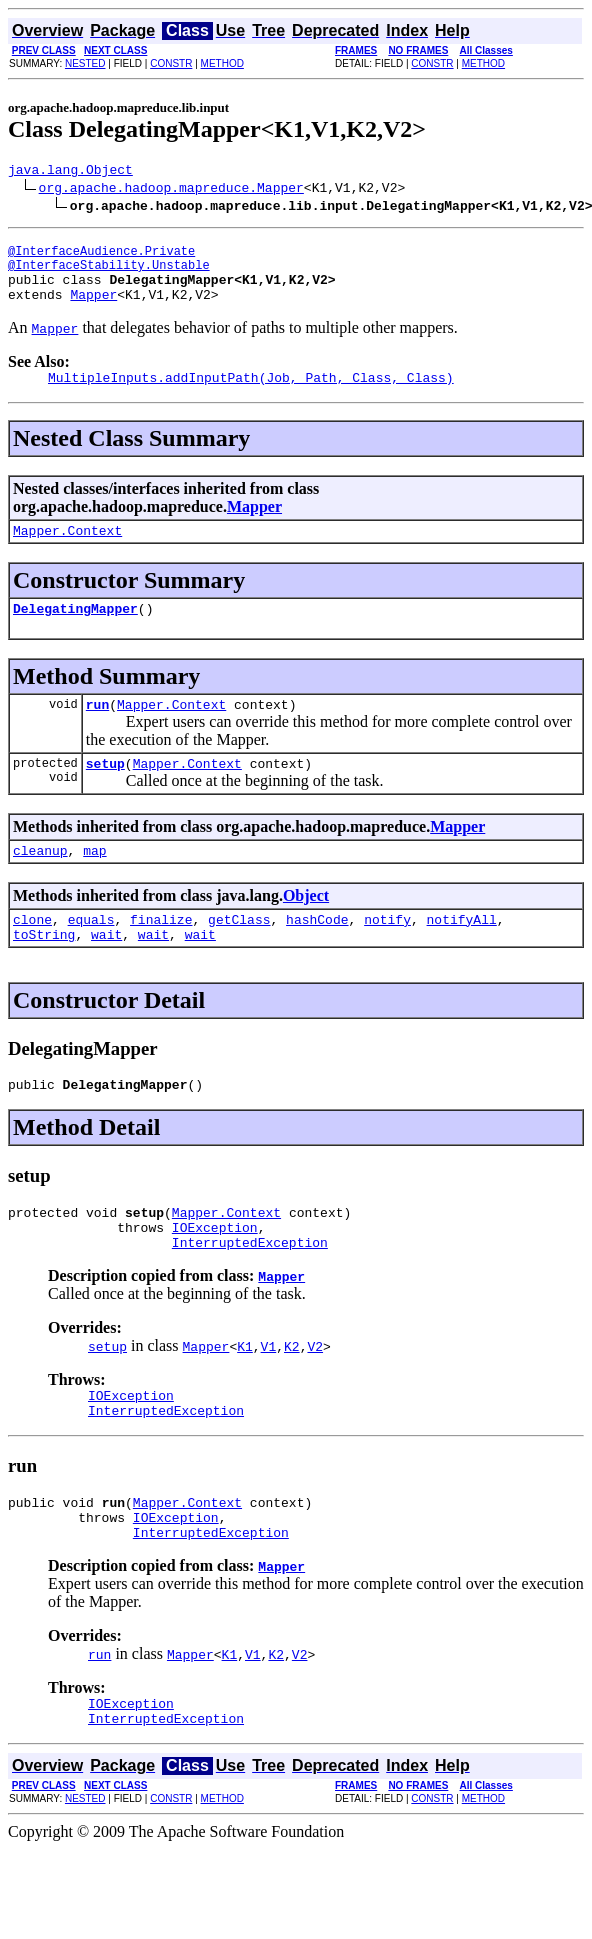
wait (106, 973)
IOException (215, 1275)
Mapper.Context (67, 551)
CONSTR (171, 63)
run (97, 731)
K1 (245, 1397)
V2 (315, 1397)
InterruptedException (250, 1293)
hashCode (317, 955)
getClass (239, 955)
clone (32, 955)
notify (387, 955)
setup (105, 793)
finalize (161, 955)
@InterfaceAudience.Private (101, 256)
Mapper (93, 309)
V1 (269, 1397)
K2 (292, 1397)
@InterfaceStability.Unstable (109, 273)
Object (306, 928)
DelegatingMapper (75, 632)
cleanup (40, 883)
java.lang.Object (70, 172)
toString (44, 973)
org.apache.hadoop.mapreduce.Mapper (171, 190)
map (94, 883)
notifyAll (462, 955)
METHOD (222, 63)
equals (91, 955)
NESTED (85, 63)
